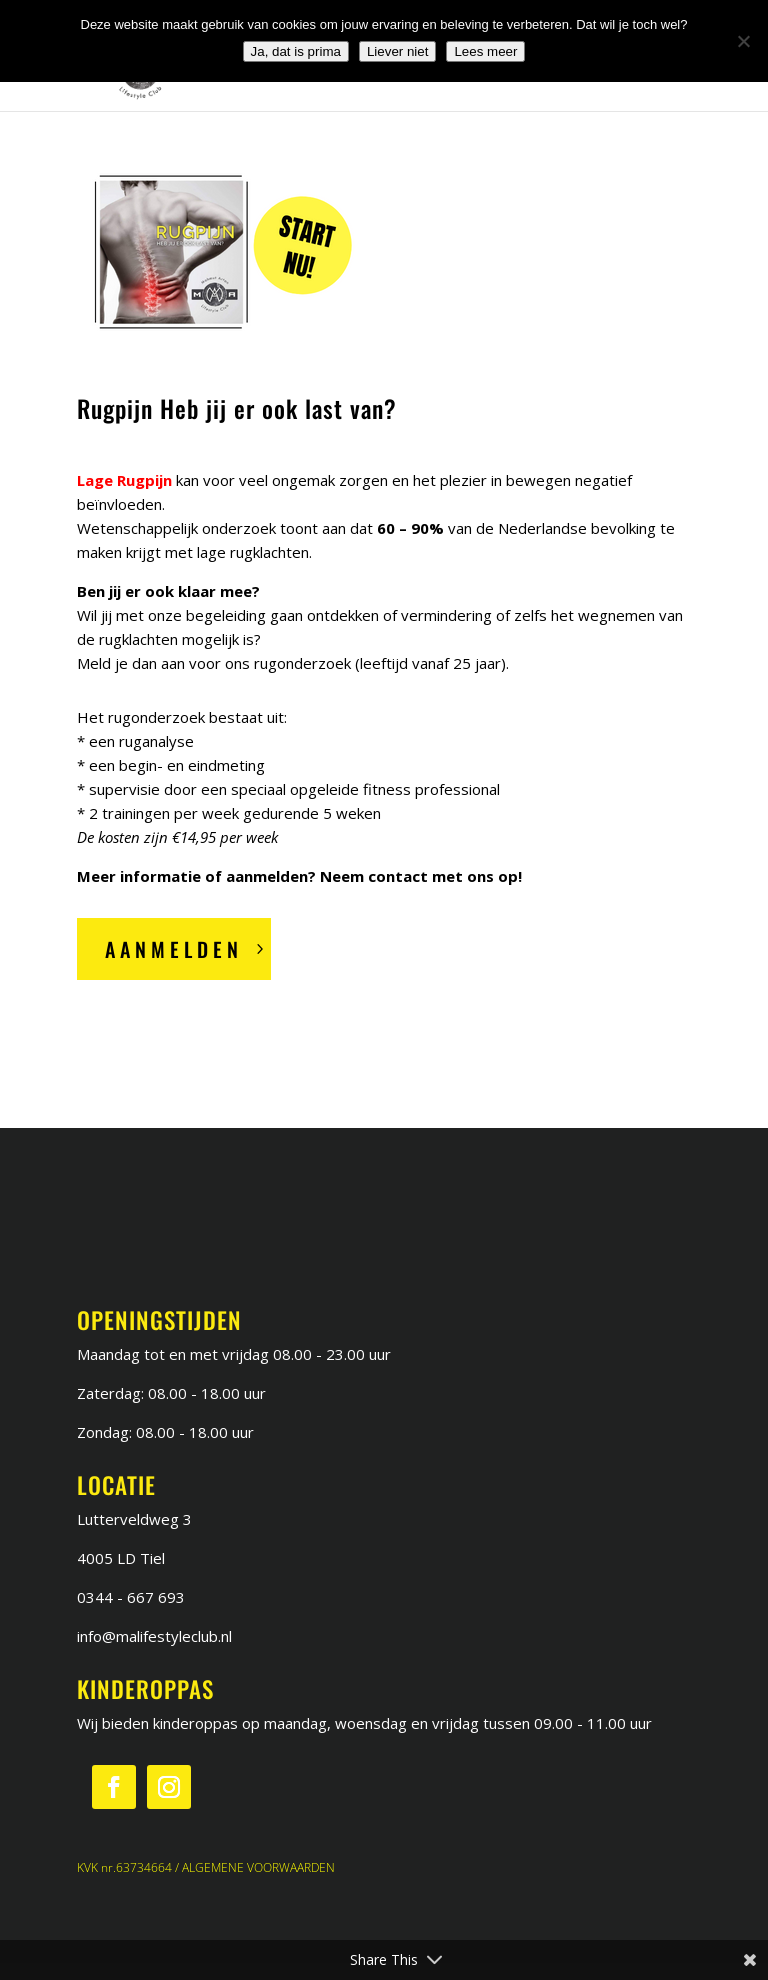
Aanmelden (174, 949)
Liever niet (398, 51)
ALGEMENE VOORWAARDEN (258, 1867)
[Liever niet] (743, 41)
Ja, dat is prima (296, 51)
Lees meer (485, 51)
